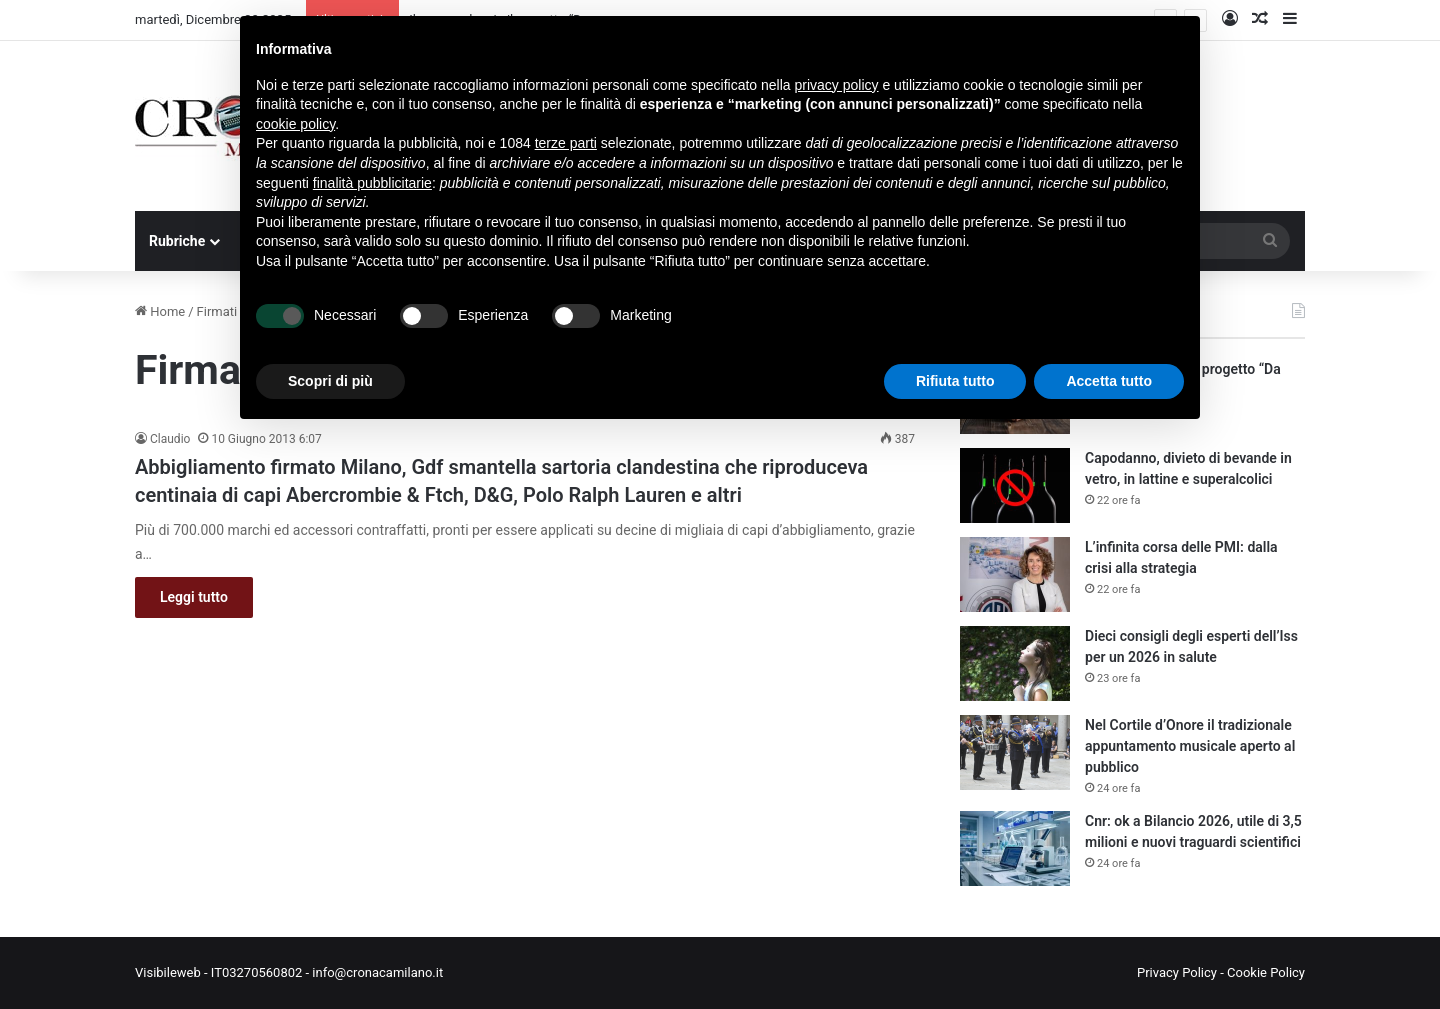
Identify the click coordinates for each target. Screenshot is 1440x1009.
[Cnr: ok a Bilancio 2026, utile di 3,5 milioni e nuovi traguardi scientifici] (1015, 848)
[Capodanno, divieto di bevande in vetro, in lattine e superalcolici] (1015, 485)
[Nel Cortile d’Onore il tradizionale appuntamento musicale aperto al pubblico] (1015, 752)
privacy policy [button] (837, 85)
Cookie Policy (1266, 972)
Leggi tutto (194, 597)
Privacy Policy (1177, 972)
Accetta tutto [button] (1109, 381)
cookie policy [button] (295, 124)
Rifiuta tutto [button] (955, 381)
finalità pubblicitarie (372, 183)
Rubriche (177, 241)
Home (160, 311)
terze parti (566, 143)
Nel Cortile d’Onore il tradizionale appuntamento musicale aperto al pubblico (1190, 746)
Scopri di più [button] (330, 381)
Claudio (170, 439)
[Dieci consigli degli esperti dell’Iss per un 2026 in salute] (1015, 663)
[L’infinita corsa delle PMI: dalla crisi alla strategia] (1015, 574)
